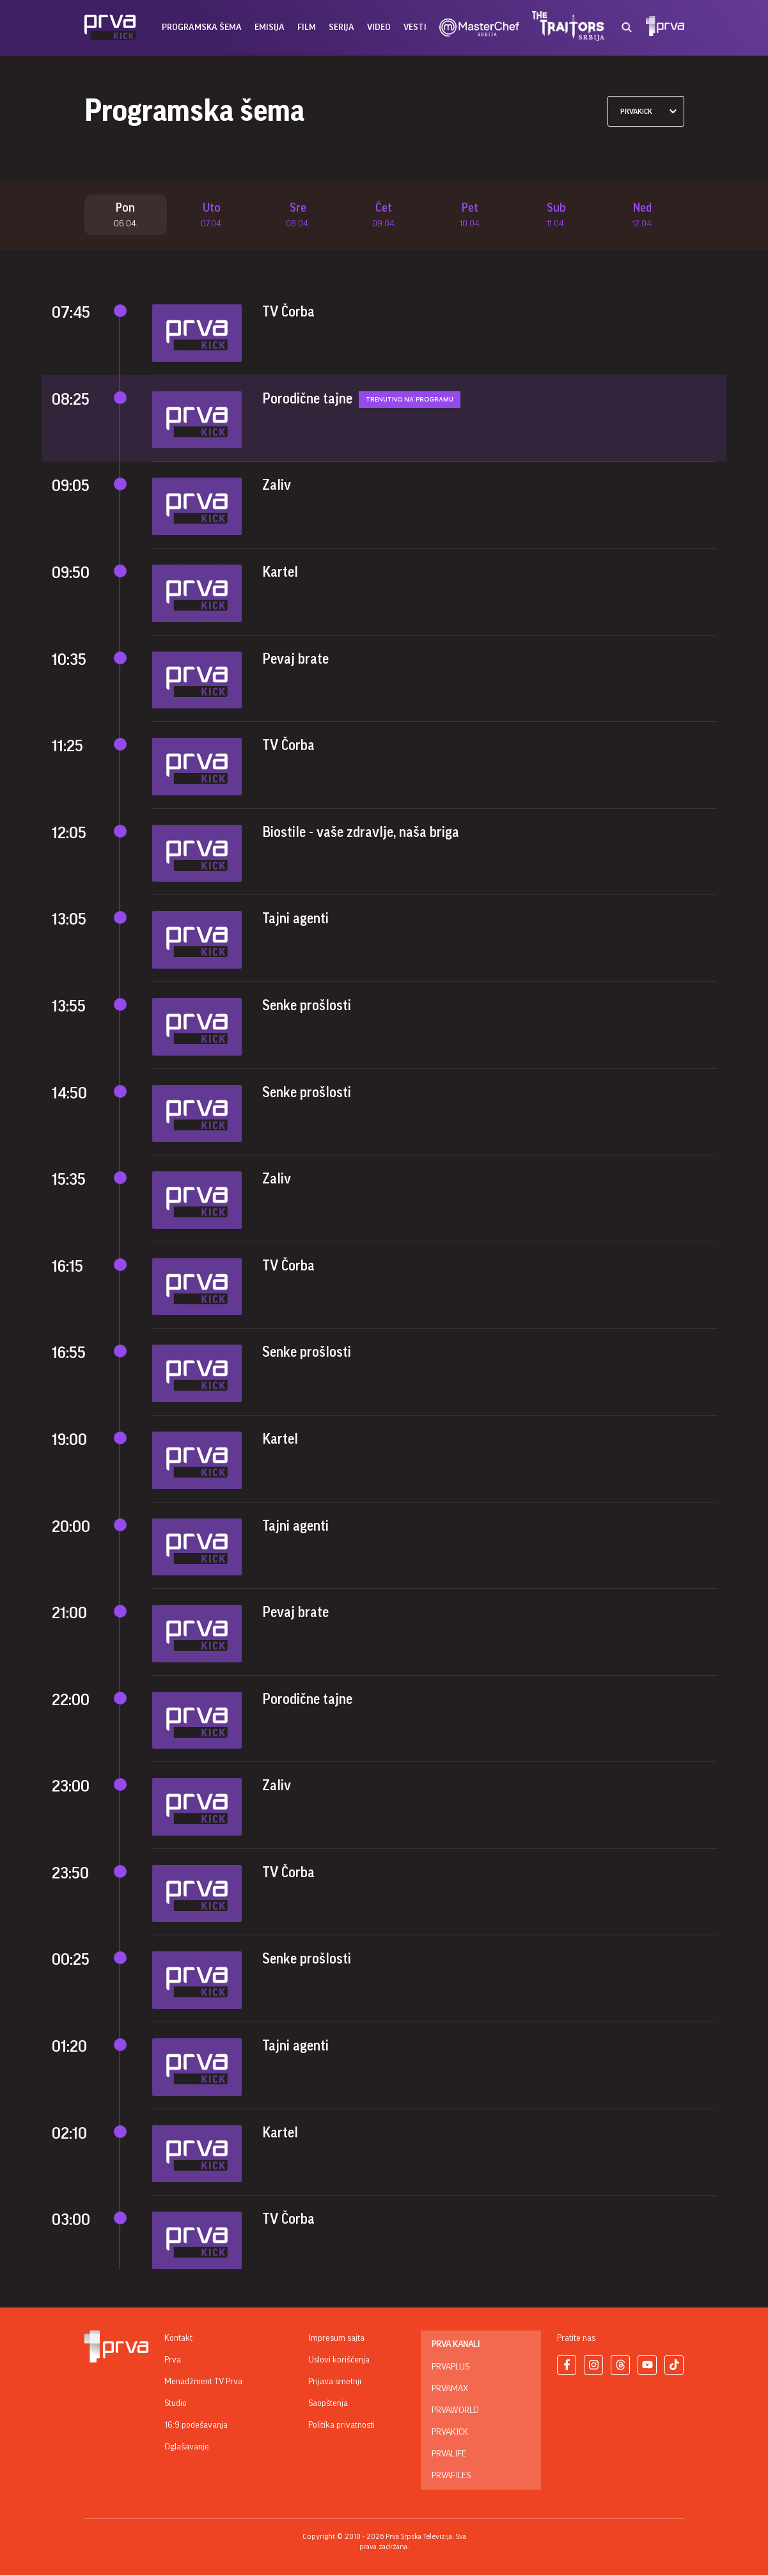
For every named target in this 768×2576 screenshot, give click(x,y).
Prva (172, 2360)
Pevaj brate (295, 660)
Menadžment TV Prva (203, 2382)
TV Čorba (288, 313)
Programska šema (202, 27)
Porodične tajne (307, 400)
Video (379, 27)
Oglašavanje (186, 2447)
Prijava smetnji (334, 2382)
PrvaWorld (455, 2411)
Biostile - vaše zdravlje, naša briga (360, 833)
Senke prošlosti (306, 1006)
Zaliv (276, 487)
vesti (415, 27)
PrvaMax (450, 2389)
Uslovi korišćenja (339, 2360)
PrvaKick (450, 2432)
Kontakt (178, 2338)
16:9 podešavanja (196, 2425)
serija (341, 27)
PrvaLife (449, 2454)
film (306, 27)
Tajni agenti (295, 920)
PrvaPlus (450, 2367)
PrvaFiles (451, 2476)
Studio (175, 2404)
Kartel (280, 573)
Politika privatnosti (341, 2425)
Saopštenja (328, 2404)
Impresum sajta (336, 2338)
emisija (270, 27)
